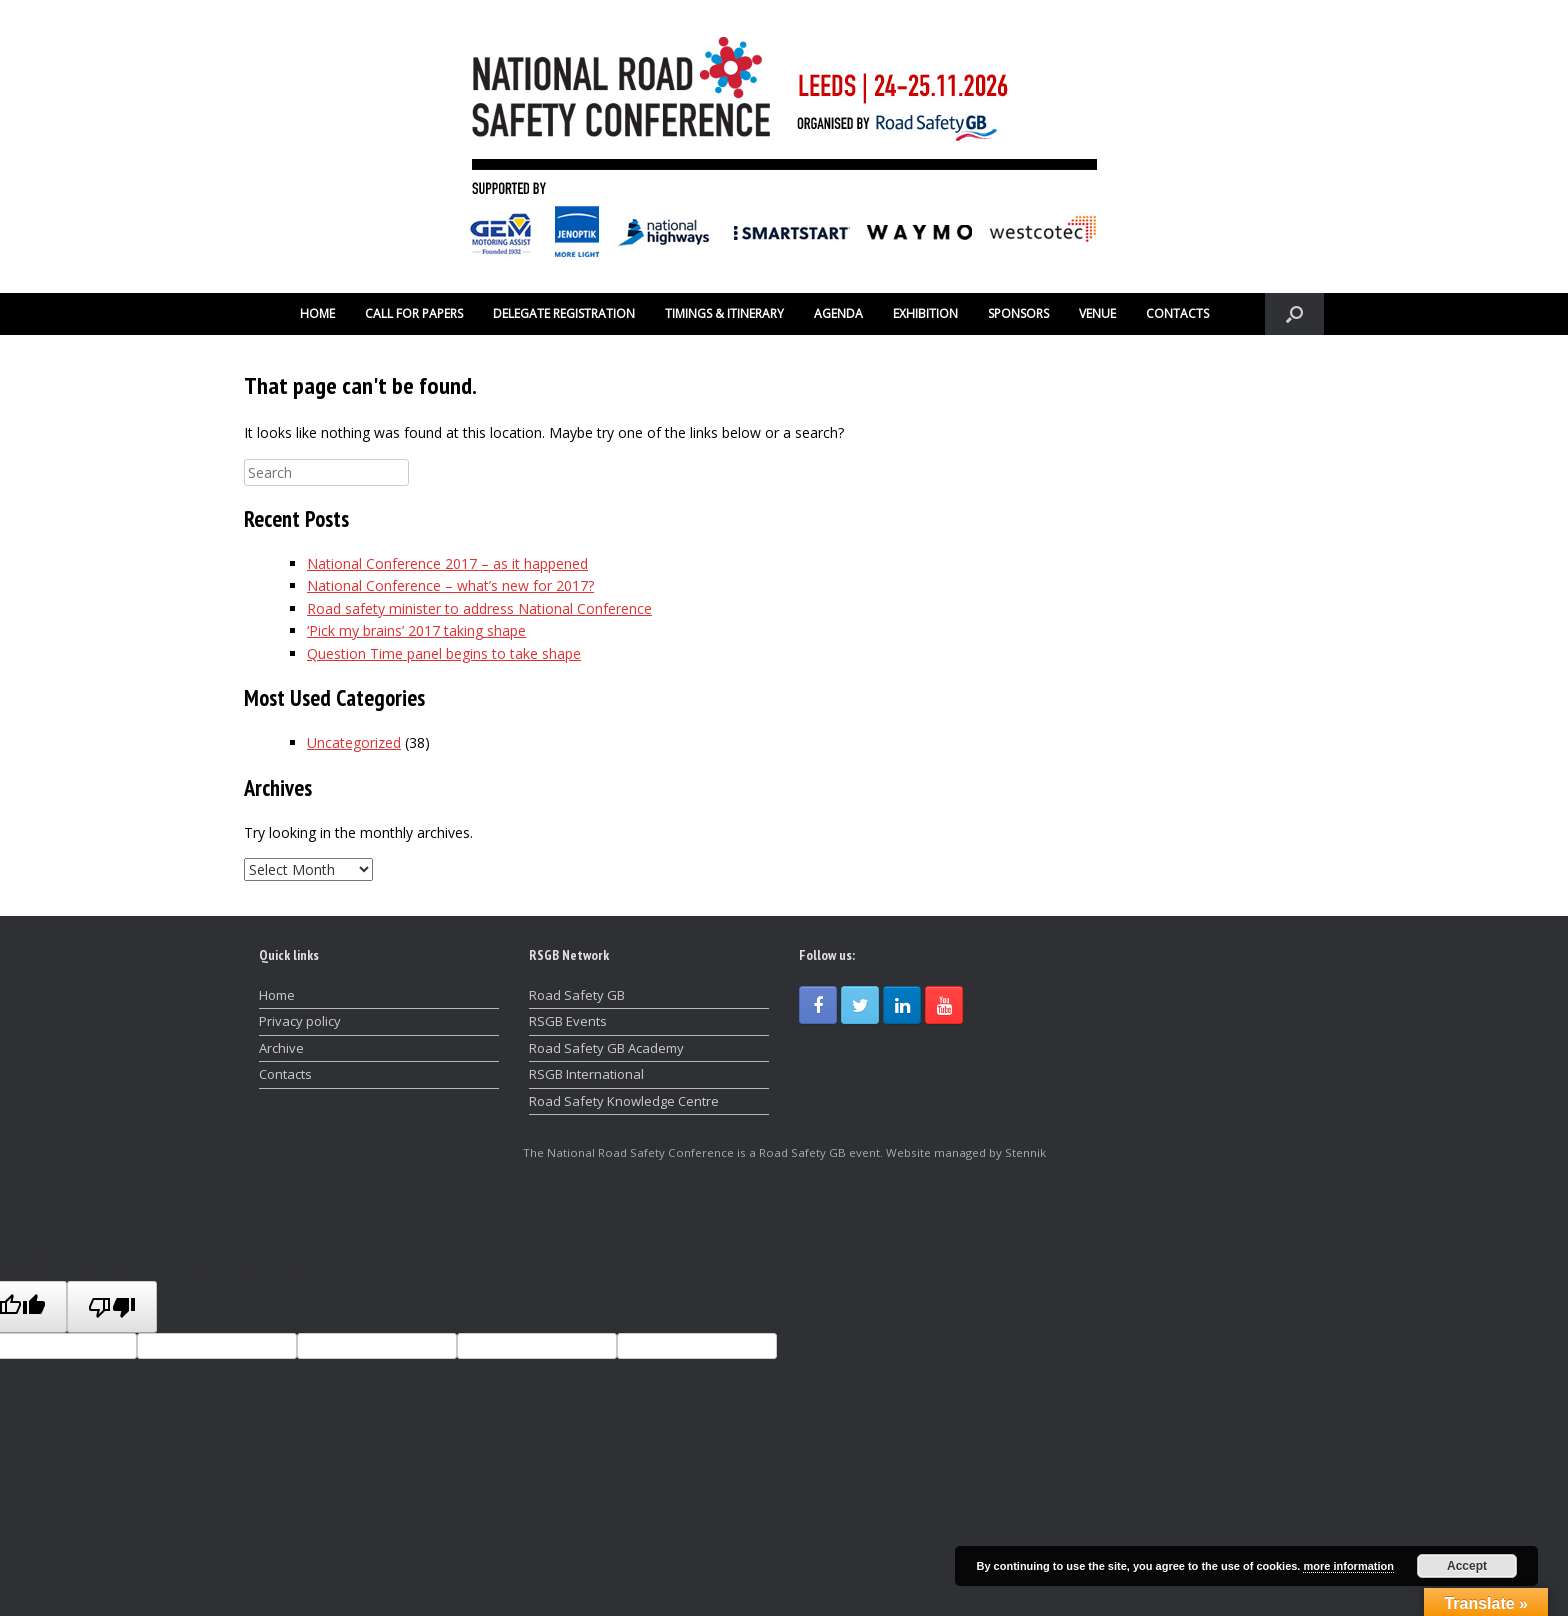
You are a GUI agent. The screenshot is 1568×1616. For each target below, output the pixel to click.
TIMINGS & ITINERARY (724, 313)
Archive (281, 1048)
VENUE (1097, 313)
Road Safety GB (577, 995)
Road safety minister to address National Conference (479, 608)
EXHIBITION (925, 313)
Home (277, 995)
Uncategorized (354, 742)
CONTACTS (1177, 313)
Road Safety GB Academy (606, 1048)
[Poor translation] (112, 1307)
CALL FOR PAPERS (414, 313)
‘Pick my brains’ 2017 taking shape (416, 630)
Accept (1467, 1566)
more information (1348, 1566)
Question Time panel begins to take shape (444, 653)
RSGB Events (568, 1021)
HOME (317, 313)
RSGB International (586, 1074)
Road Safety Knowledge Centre (624, 1101)
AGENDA (838, 313)
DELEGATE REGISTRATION (564, 313)
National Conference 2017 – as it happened (447, 563)
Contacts (285, 1074)
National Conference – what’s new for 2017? (450, 585)
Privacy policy (300, 1021)
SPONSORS (1018, 313)
